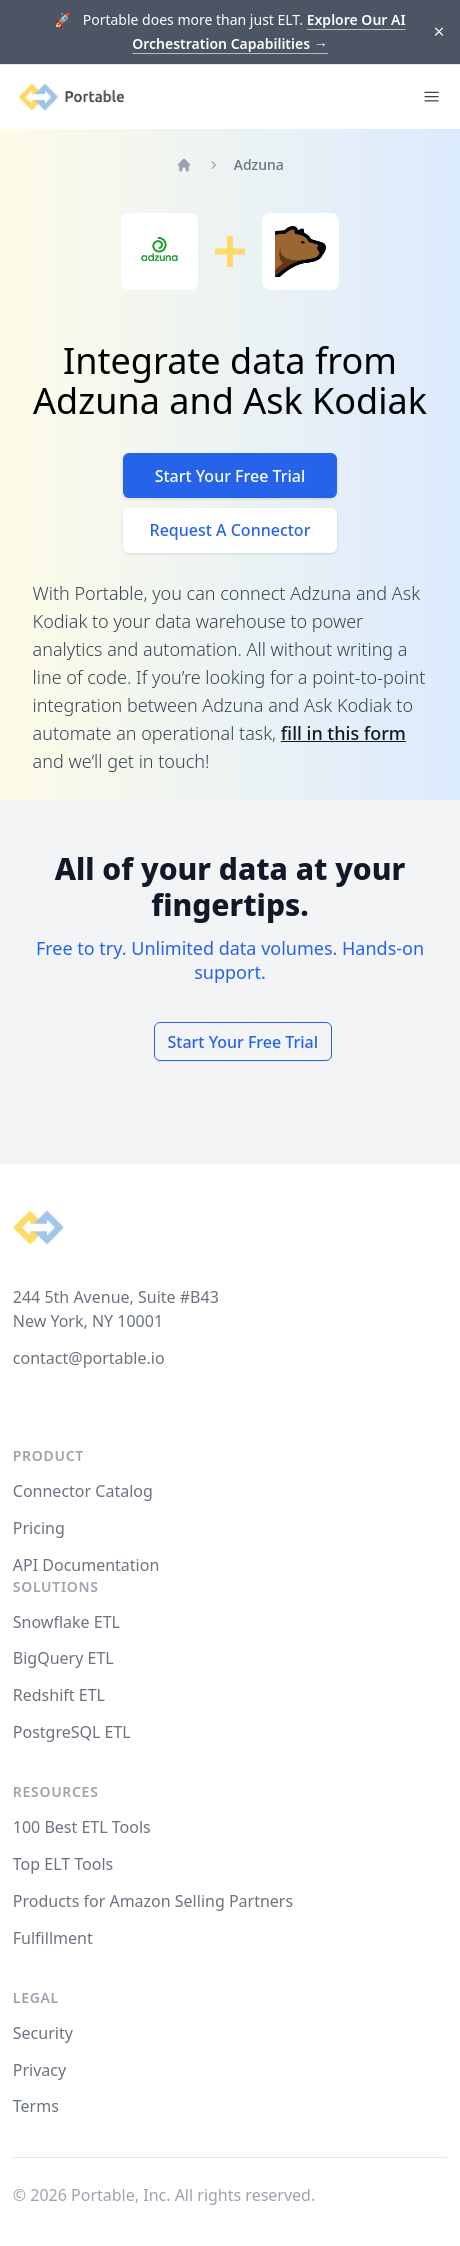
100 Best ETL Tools (82, 1827)
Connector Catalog (83, 1491)
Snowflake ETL (66, 1622)
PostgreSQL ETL (72, 1732)
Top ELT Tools (63, 1864)
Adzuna (259, 164)
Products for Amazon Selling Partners (153, 1901)
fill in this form (343, 733)
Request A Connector (230, 530)
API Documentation (86, 1565)
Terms (36, 2106)
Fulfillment (53, 1938)
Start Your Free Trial (230, 476)
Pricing (39, 1528)
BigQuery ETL (63, 1658)
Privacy (39, 2070)
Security (43, 2033)
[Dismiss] (439, 32)
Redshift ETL (59, 1695)
